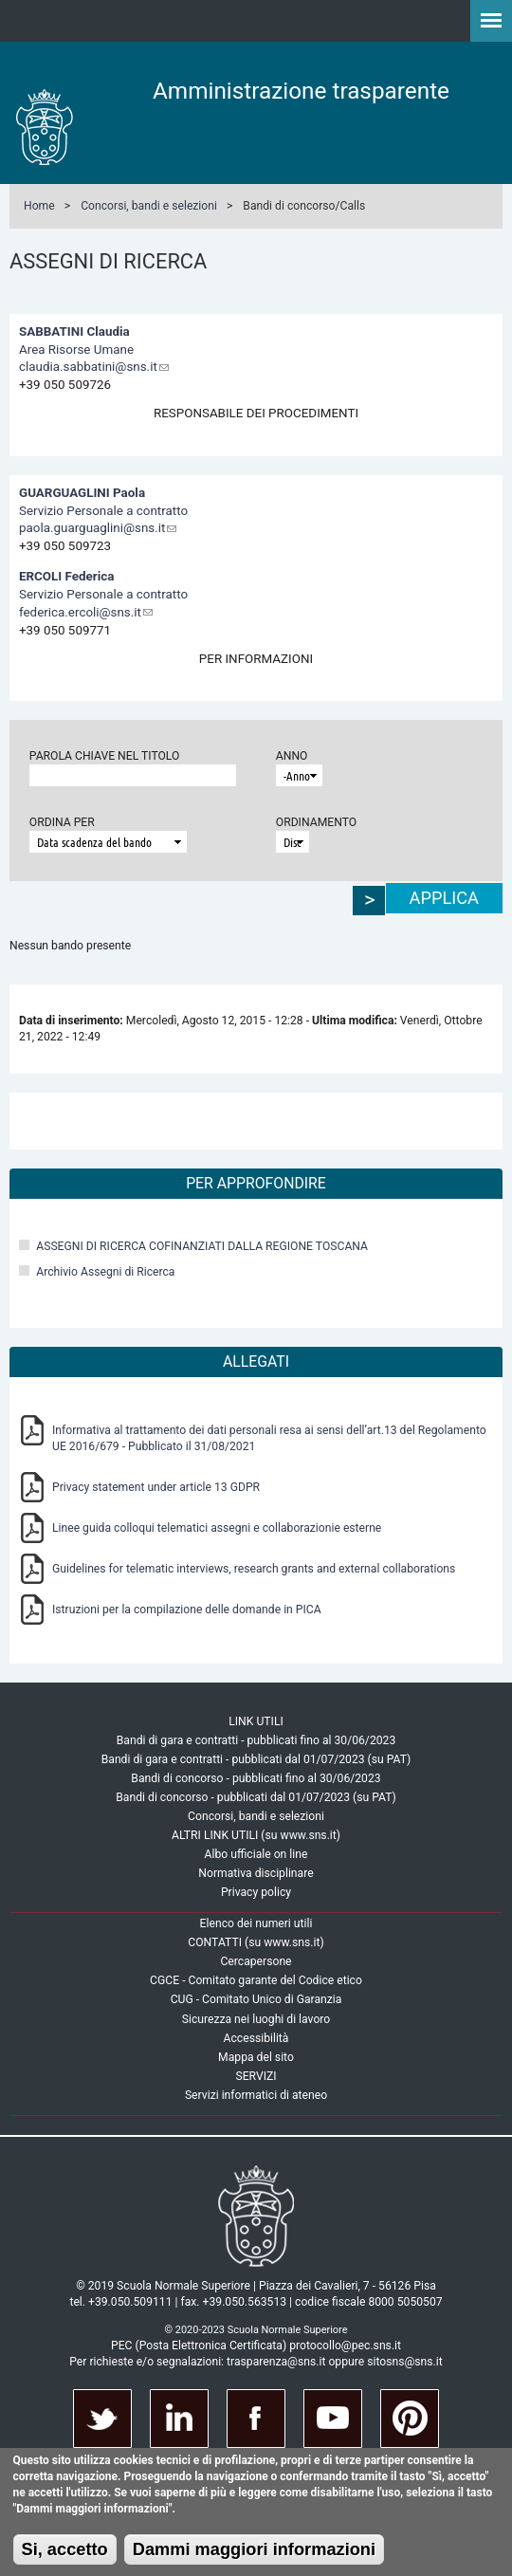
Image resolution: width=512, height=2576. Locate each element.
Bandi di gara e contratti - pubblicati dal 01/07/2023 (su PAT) (256, 1759)
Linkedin (179, 2418)
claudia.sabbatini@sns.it (94, 366)
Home (39, 205)
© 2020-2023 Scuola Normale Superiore (256, 2330)
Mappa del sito (256, 2057)
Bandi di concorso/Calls (304, 205)
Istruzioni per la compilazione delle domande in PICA (186, 1609)
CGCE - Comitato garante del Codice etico (256, 1980)
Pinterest (409, 2418)
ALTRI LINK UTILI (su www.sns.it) (256, 1835)
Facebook (256, 2418)
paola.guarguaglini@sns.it (97, 528)
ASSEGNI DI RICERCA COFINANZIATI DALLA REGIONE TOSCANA (202, 1246)
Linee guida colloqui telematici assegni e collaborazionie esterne (216, 1528)
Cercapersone (255, 1961)
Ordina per (62, 822)
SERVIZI (255, 2076)
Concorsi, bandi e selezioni (149, 205)
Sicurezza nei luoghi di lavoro (256, 2019)
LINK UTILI (256, 1721)
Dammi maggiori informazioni (254, 2549)
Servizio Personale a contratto (103, 511)
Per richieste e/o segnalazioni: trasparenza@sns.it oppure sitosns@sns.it (256, 2361)
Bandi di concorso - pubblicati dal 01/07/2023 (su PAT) (255, 1797)
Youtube (332, 2418)
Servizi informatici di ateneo (256, 2095)
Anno (292, 756)
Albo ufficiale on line (256, 1854)
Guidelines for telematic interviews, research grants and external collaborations (253, 1568)
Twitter (102, 2418)
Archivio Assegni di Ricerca (105, 1272)
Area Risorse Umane (76, 349)
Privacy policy (256, 1892)
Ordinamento (316, 822)
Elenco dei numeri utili (256, 1923)
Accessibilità (256, 2038)
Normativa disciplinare (255, 1873)
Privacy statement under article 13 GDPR (156, 1487)
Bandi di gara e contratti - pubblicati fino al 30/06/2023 (256, 1740)
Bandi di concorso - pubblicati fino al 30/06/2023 (255, 1778)
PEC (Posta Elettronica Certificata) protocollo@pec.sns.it (256, 2345)
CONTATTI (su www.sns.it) (255, 1942)
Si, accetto (65, 2549)
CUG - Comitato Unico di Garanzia (256, 1999)
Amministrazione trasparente (301, 90)
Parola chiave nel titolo (104, 756)
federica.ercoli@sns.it (86, 612)
